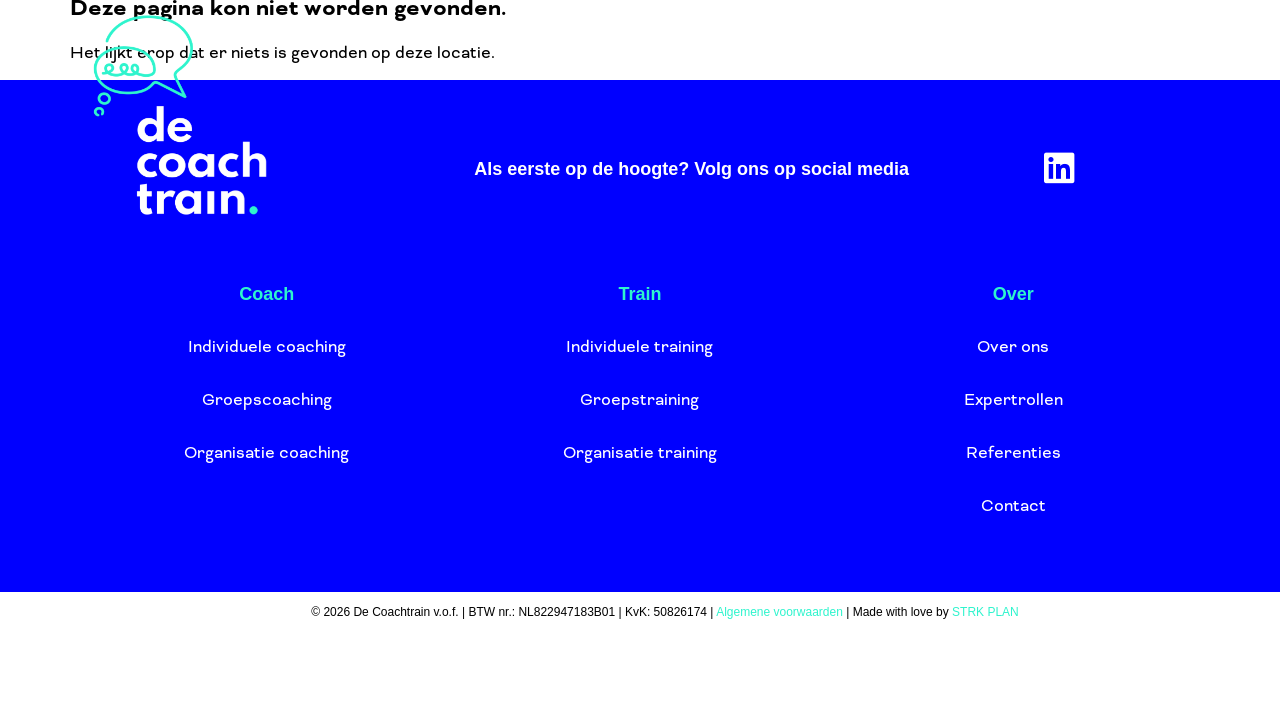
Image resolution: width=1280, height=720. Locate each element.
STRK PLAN (985, 612)
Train (578, 64)
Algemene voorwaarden (779, 612)
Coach (457, 64)
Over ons (722, 65)
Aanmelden (1030, 64)
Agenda (877, 64)
